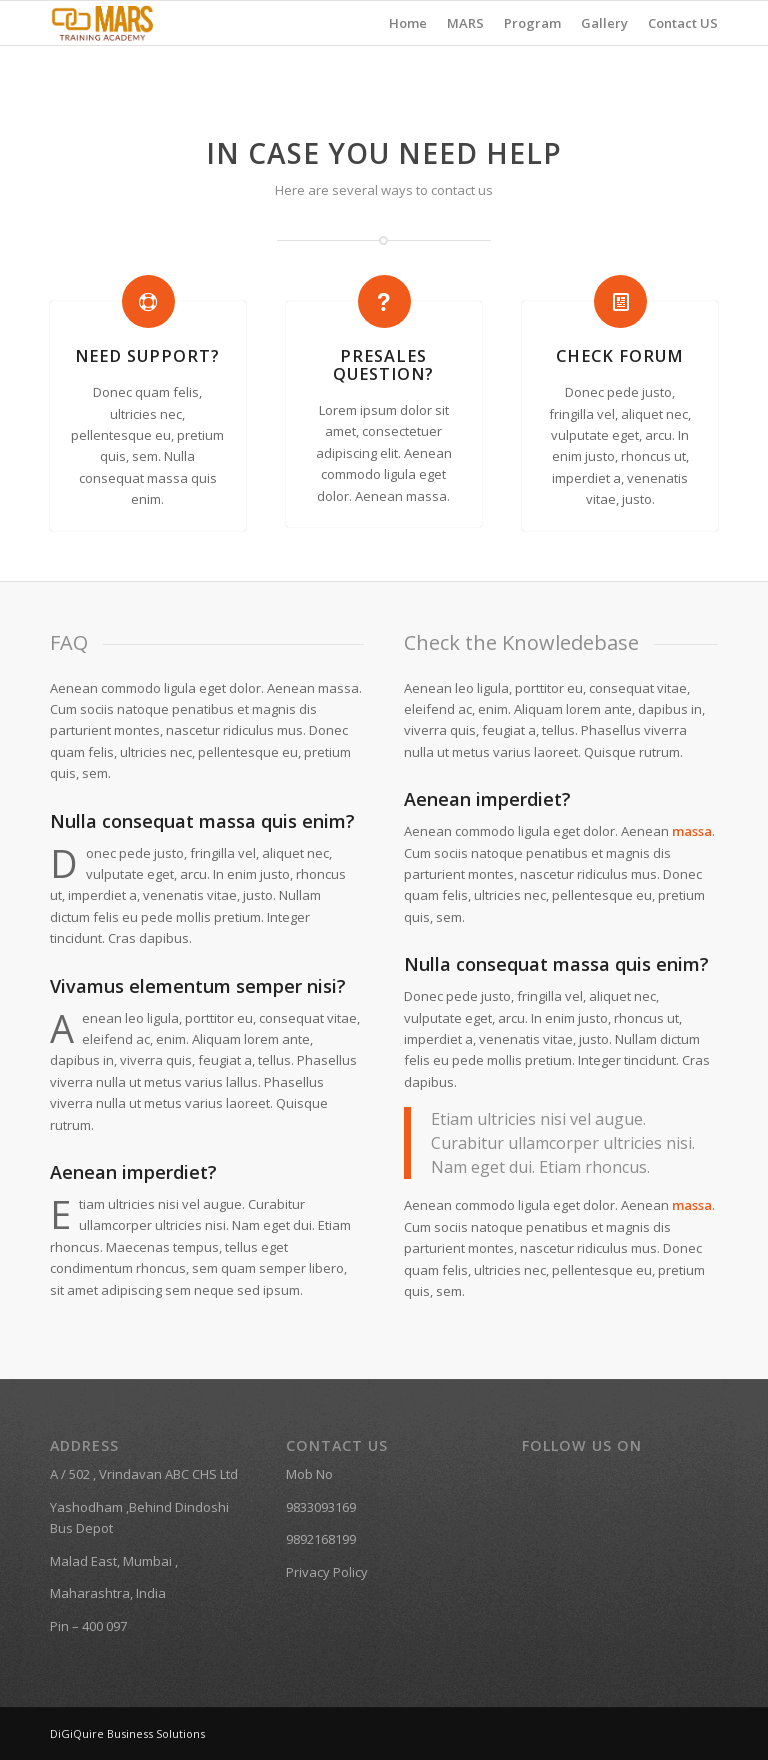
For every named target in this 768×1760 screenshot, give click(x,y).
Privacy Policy (327, 1572)
